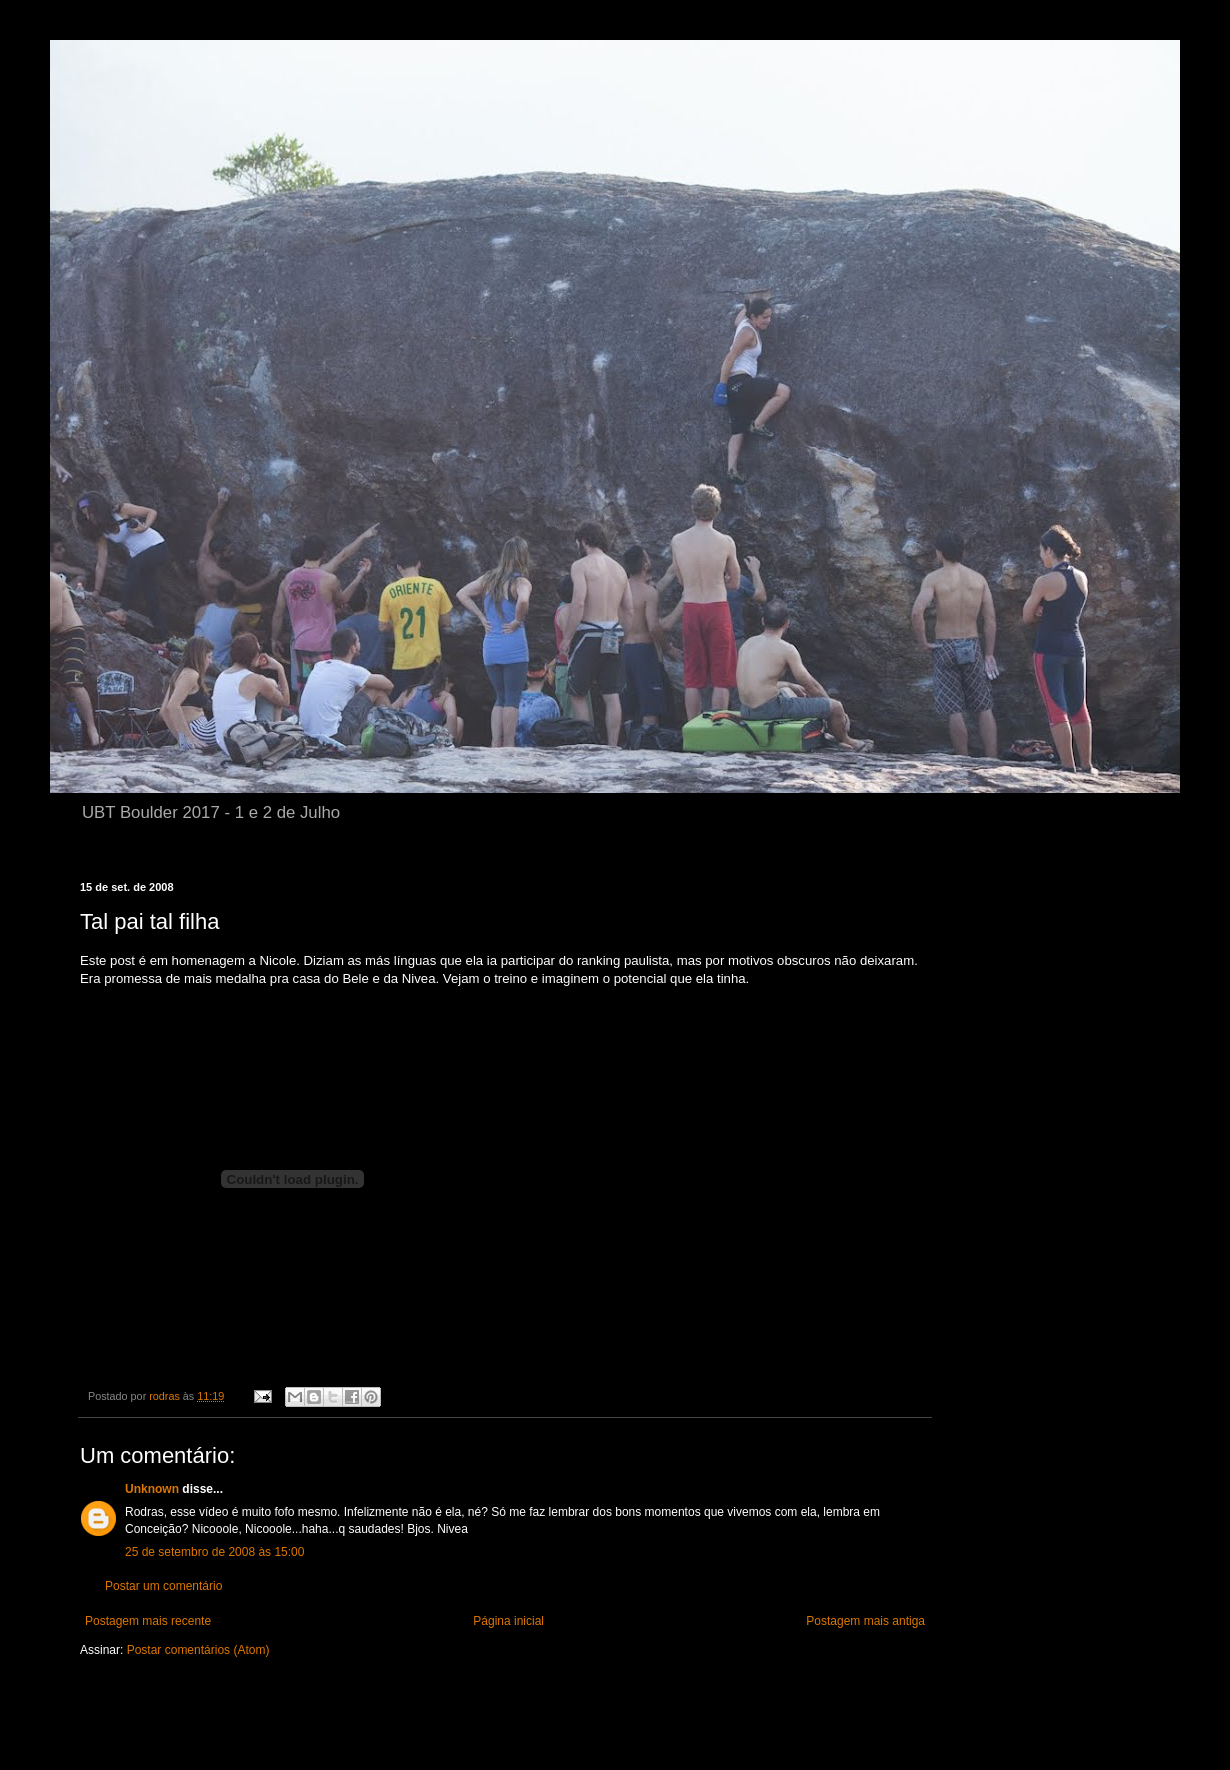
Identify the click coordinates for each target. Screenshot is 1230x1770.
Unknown (152, 1489)
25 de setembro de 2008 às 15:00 (214, 1552)
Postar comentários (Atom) (198, 1650)
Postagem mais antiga (865, 1621)
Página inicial (508, 1621)
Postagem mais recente (148, 1621)
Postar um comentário (163, 1586)
